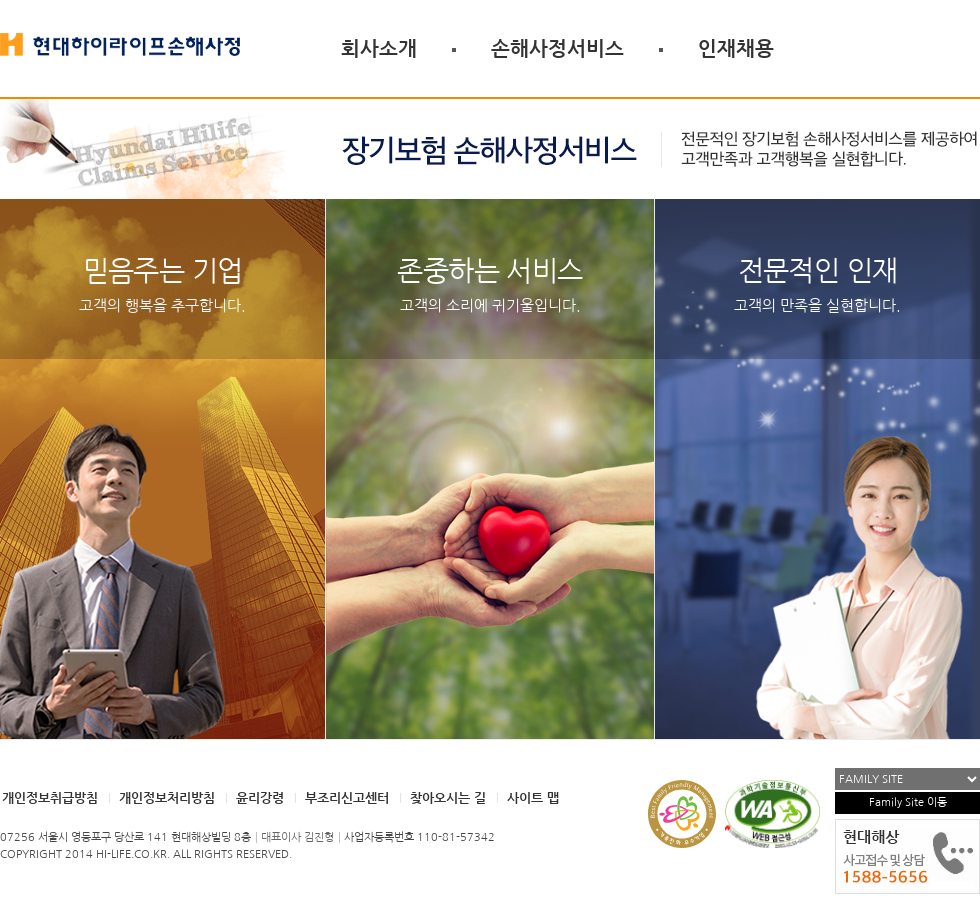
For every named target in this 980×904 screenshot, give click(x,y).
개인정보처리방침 (167, 797)
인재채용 (736, 48)
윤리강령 (260, 797)
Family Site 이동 (908, 802)
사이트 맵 (533, 797)
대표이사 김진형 (297, 837)
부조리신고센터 (347, 797)
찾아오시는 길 (448, 797)
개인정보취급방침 (50, 797)
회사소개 (379, 48)
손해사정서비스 (557, 48)
